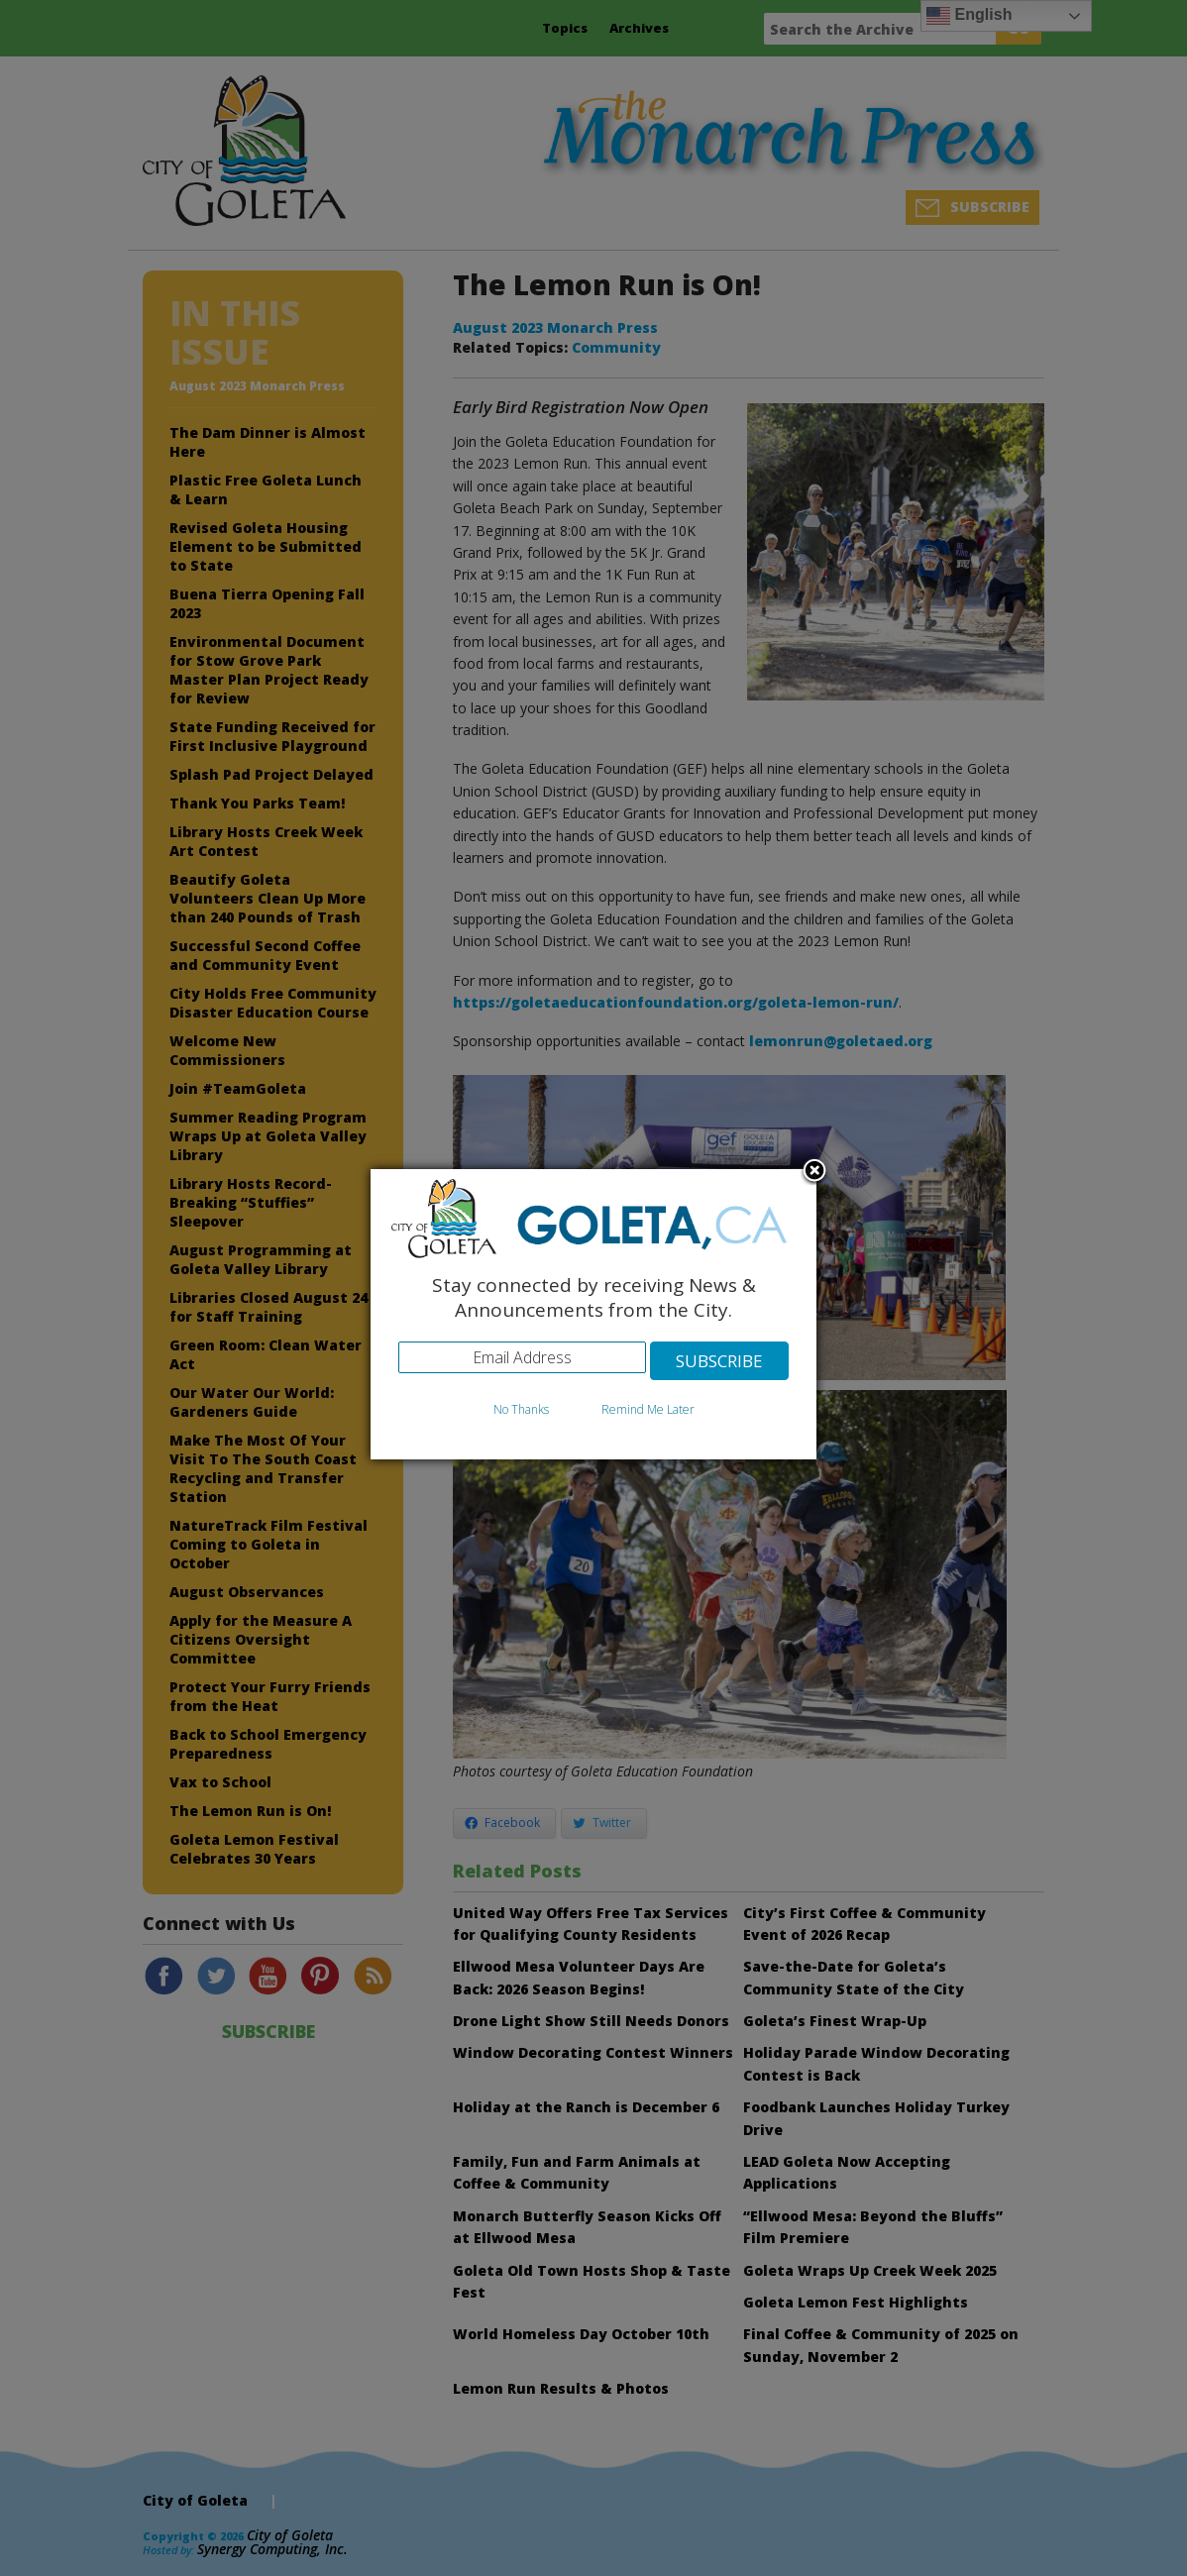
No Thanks (521, 1409)
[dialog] (593, 1314)
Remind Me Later (648, 1409)
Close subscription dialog (814, 1172)
